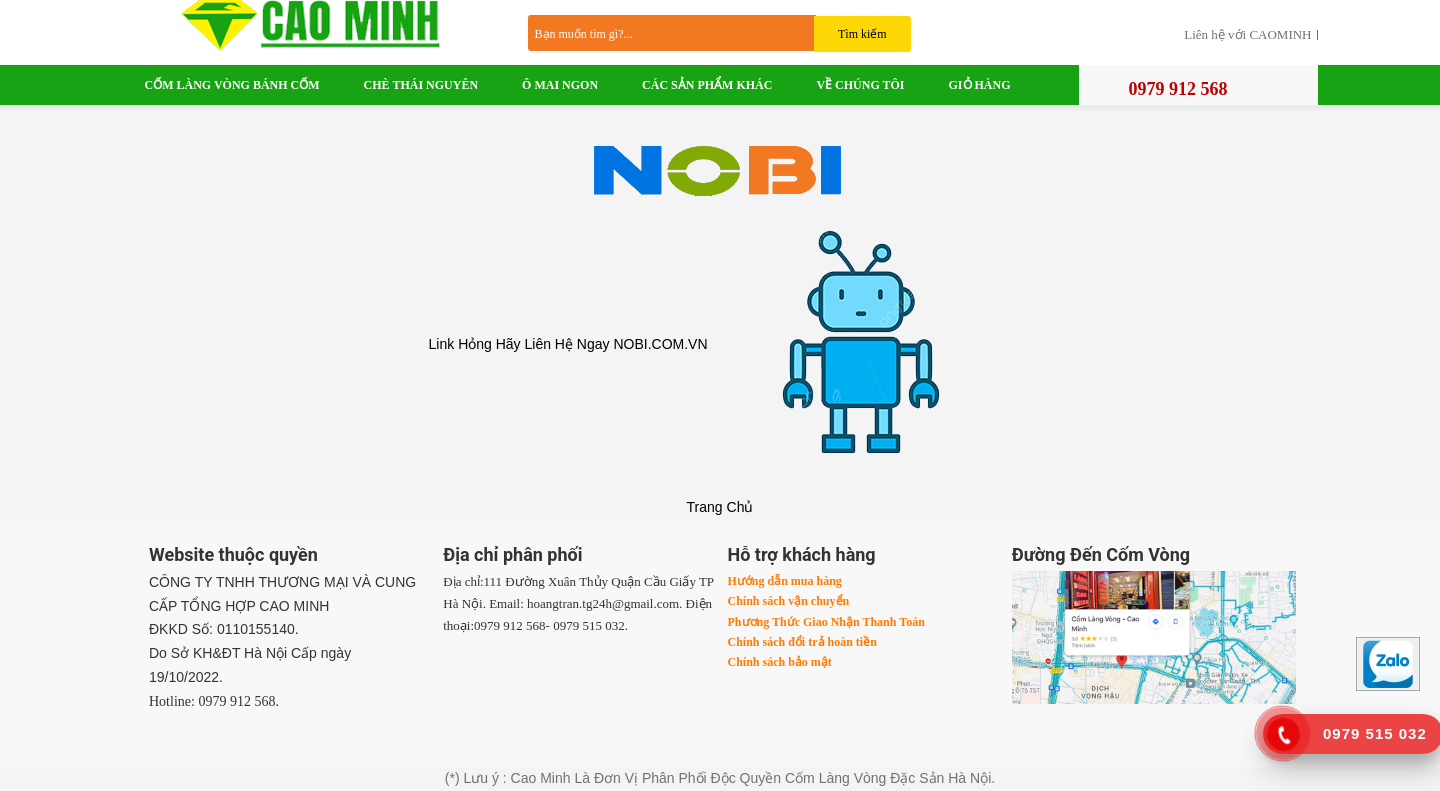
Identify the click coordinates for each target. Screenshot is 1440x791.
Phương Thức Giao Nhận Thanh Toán (826, 622)
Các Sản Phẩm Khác (707, 85)
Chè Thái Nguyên (421, 85)
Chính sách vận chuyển (789, 601)
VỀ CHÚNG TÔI (860, 85)
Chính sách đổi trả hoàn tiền (802, 642)
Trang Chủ (720, 507)
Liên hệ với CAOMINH (1247, 35)
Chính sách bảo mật (780, 662)
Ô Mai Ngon (560, 85)
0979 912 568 (1178, 89)
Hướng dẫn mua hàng (785, 581)
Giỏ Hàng (980, 85)
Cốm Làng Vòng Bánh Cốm (232, 85)
